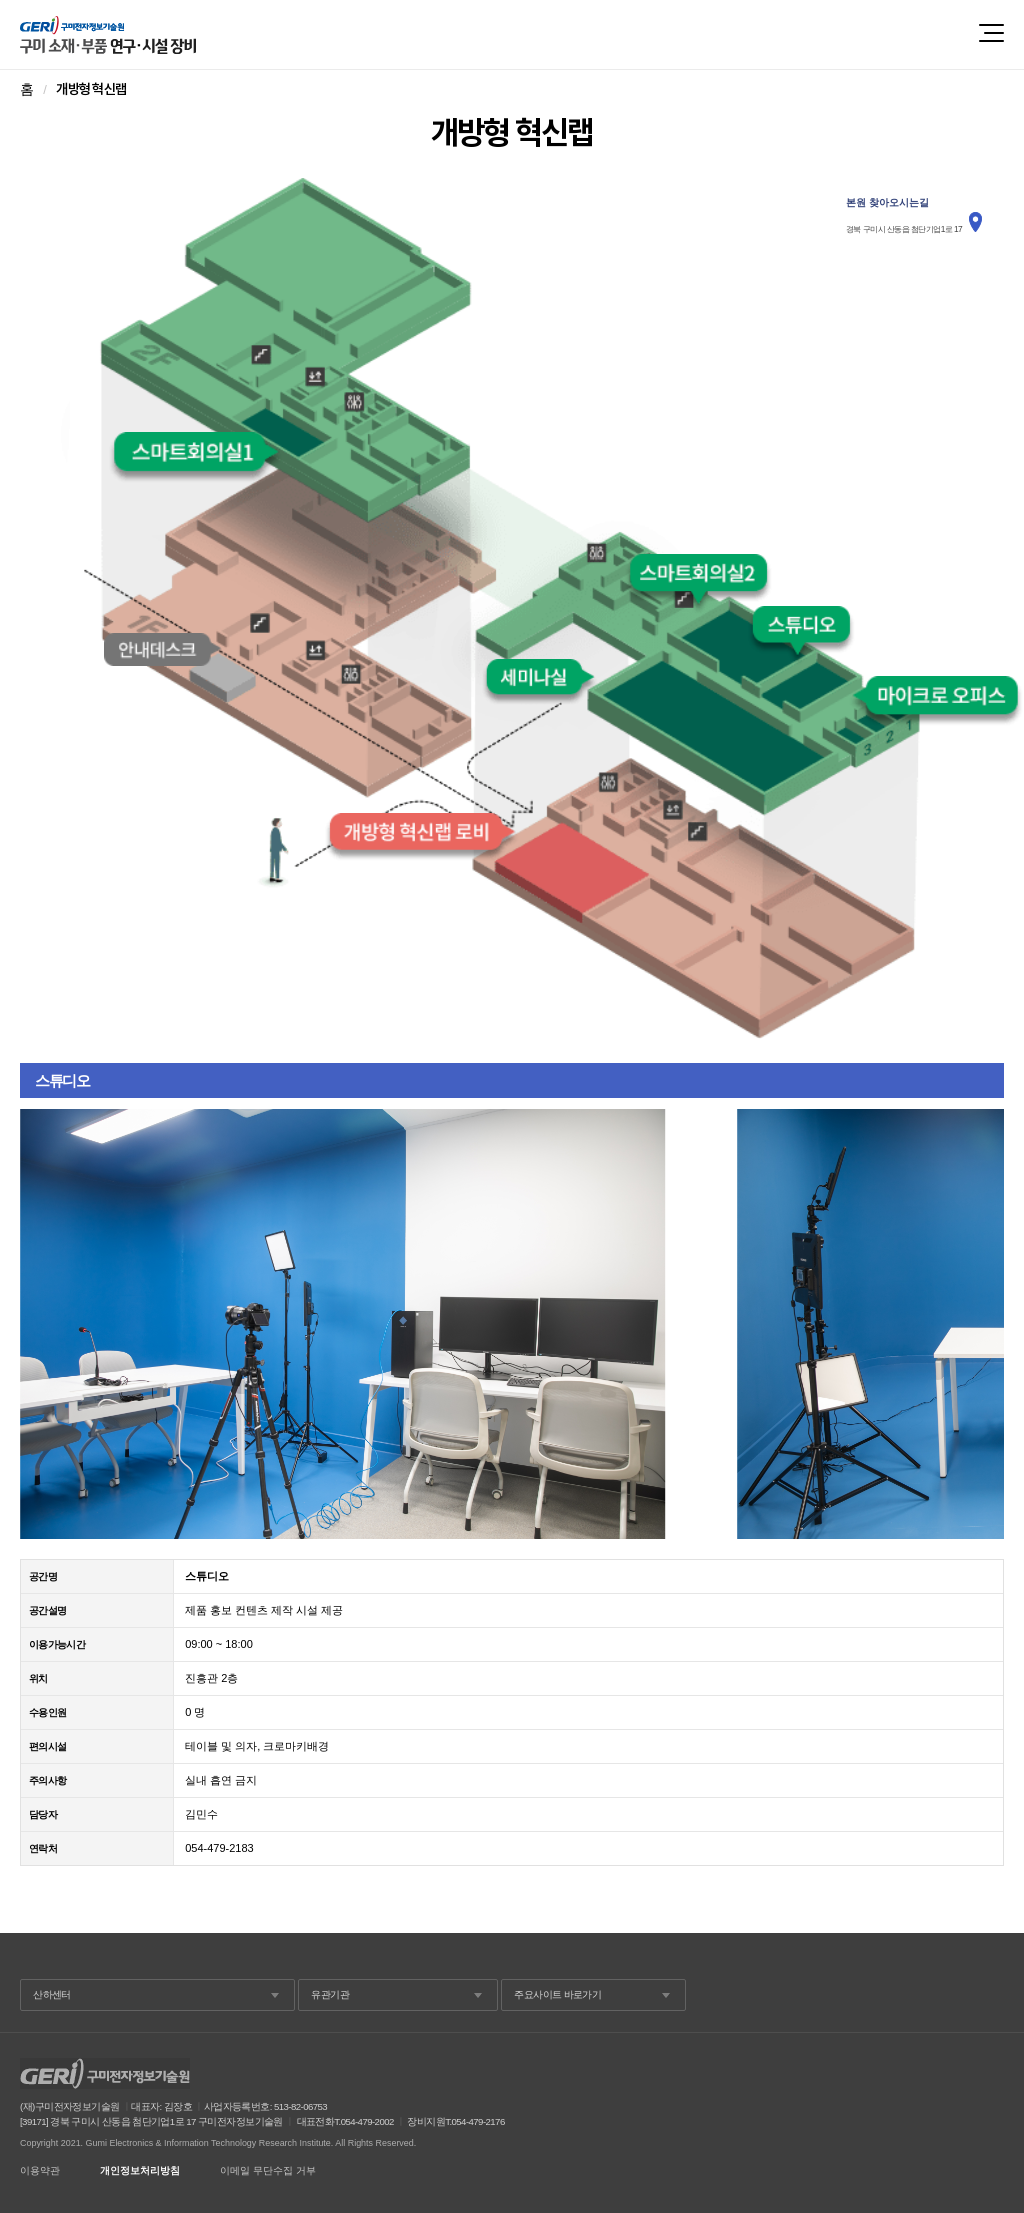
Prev (46, 1324)
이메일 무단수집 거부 (268, 2171)
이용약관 (40, 2171)
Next (978, 1324)
